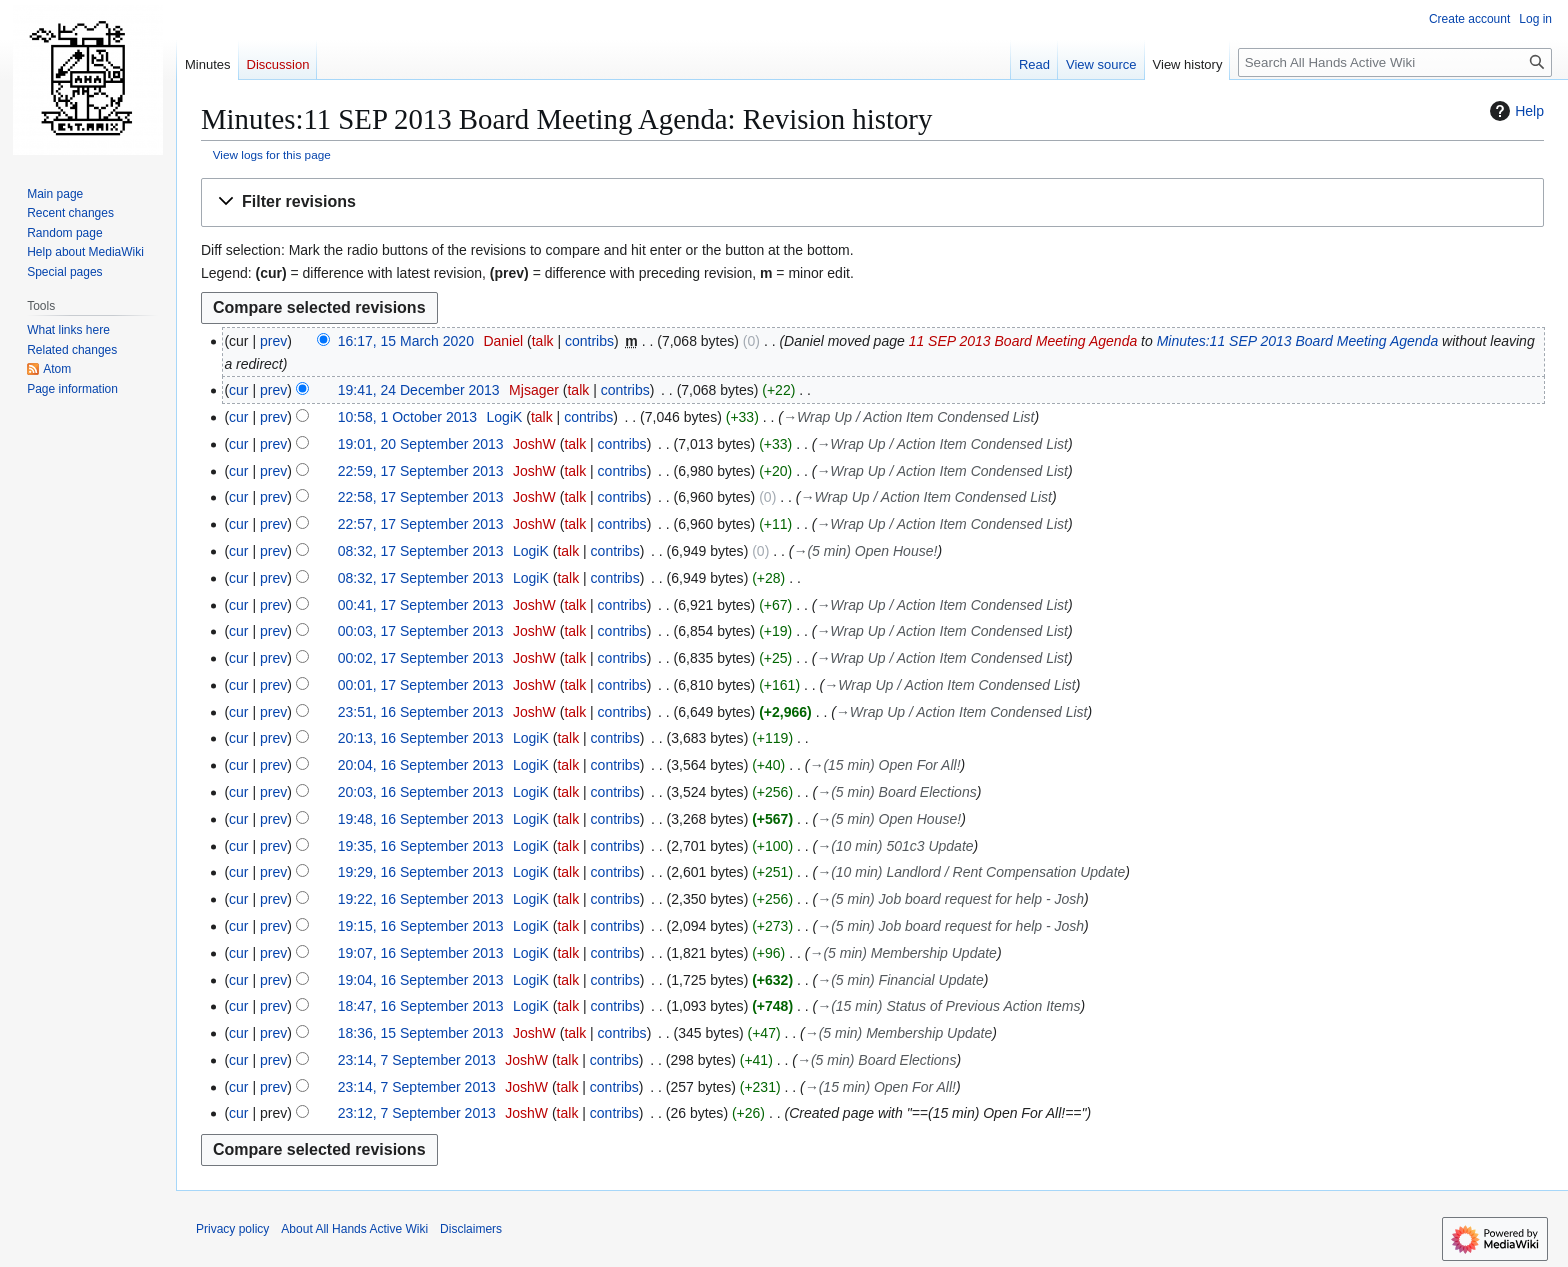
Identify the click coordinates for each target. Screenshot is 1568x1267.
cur (238, 390)
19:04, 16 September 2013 (421, 980)
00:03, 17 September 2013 (421, 631)
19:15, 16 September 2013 (421, 926)
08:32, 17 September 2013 (421, 551)
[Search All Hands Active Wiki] (1395, 62)
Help (1514, 111)
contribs (589, 341)
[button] (872, 202)
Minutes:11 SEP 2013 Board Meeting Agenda (1297, 341)
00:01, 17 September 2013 (421, 685)
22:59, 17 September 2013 (421, 471)
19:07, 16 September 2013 (421, 953)
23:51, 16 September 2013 (421, 712)
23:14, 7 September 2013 (417, 1060)
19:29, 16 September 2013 (421, 872)
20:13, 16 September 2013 (421, 738)
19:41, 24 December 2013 (419, 390)
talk (543, 341)
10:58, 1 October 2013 (407, 417)
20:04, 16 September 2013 (421, 765)
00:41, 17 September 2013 (421, 605)
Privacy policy (232, 1229)
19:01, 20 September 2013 (421, 444)
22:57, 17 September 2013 (421, 524)
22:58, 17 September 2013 (421, 497)
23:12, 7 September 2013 (417, 1113)
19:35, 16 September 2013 (421, 846)
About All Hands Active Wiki (354, 1229)
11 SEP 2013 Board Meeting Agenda (1023, 341)
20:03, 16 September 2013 (421, 792)
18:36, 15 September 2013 (421, 1033)
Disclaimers (471, 1229)
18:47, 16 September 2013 (421, 1006)
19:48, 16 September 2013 (421, 819)
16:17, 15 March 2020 (406, 341)
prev (273, 341)
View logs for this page (272, 154)
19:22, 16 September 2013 (421, 899)
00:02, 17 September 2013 (421, 658)
